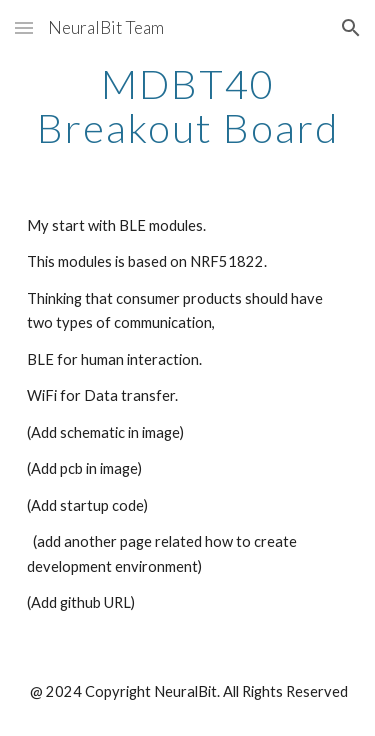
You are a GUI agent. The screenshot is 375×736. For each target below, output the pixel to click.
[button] (24, 27)
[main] (188, 106)
